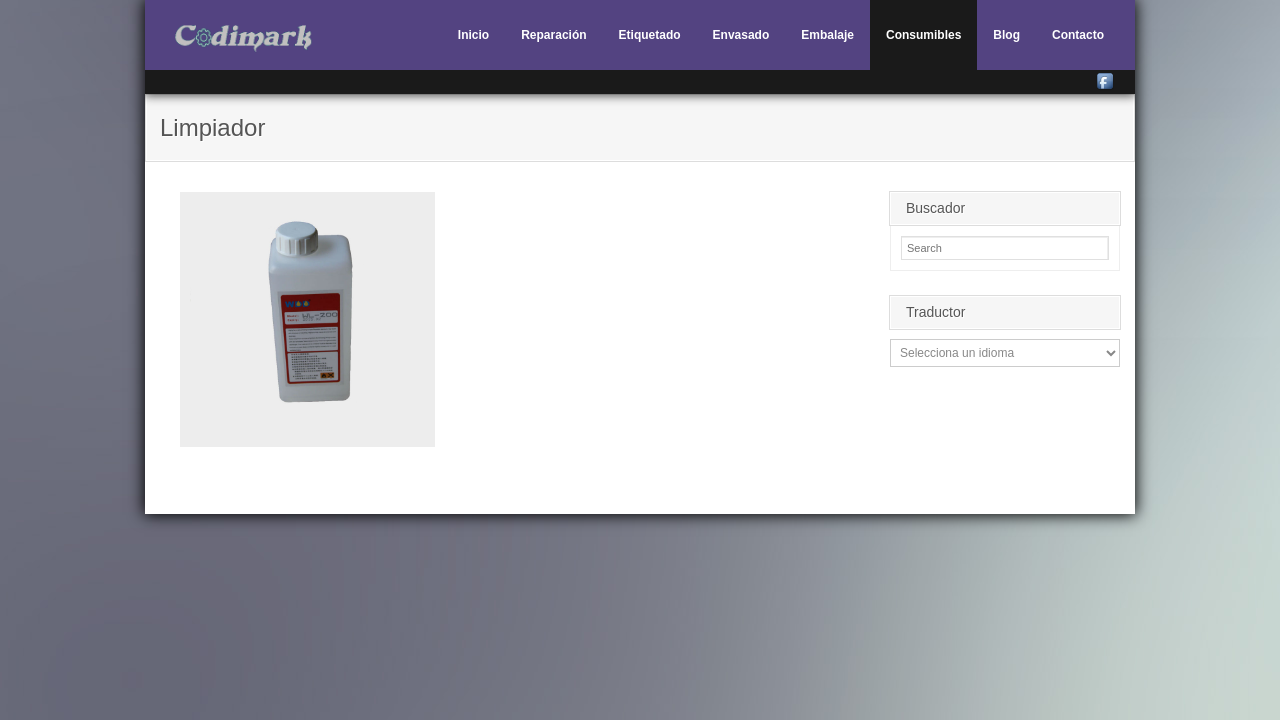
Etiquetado (650, 35)
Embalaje (827, 35)
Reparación (553, 35)
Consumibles (923, 35)
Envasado (741, 35)
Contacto (1078, 35)
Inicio (473, 35)
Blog (1006, 35)
